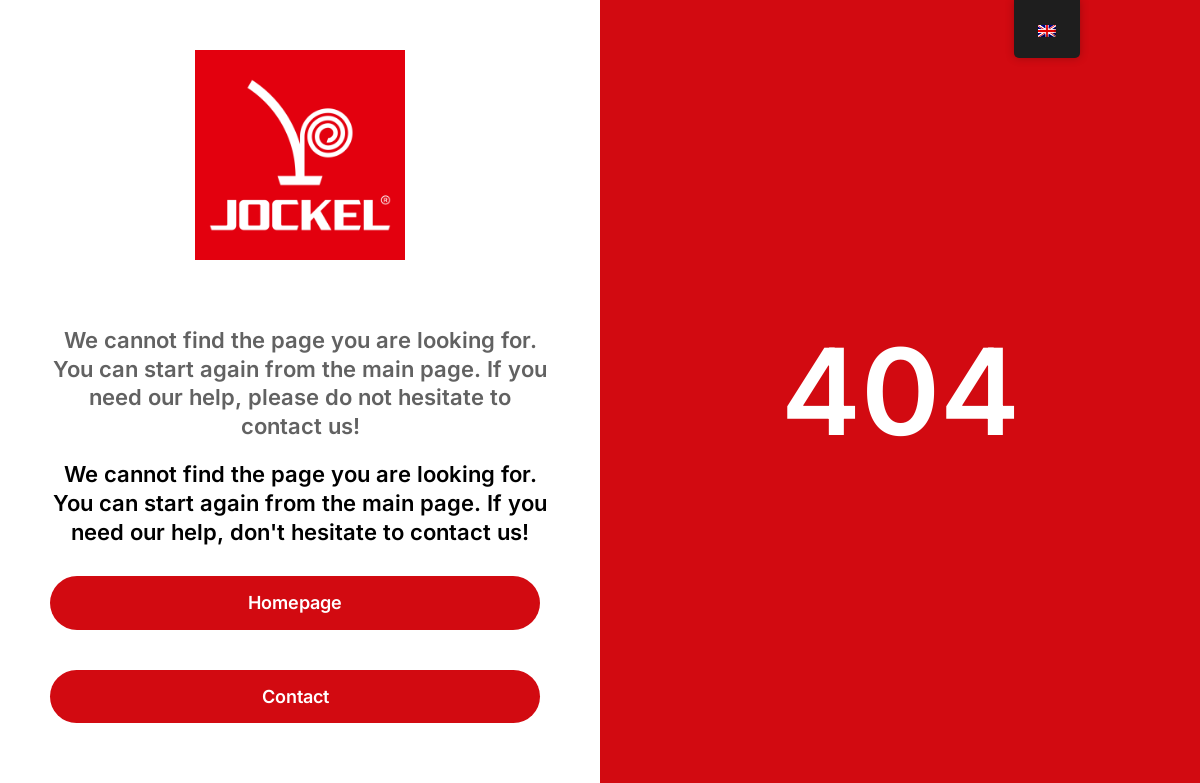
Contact (295, 696)
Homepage (295, 602)
